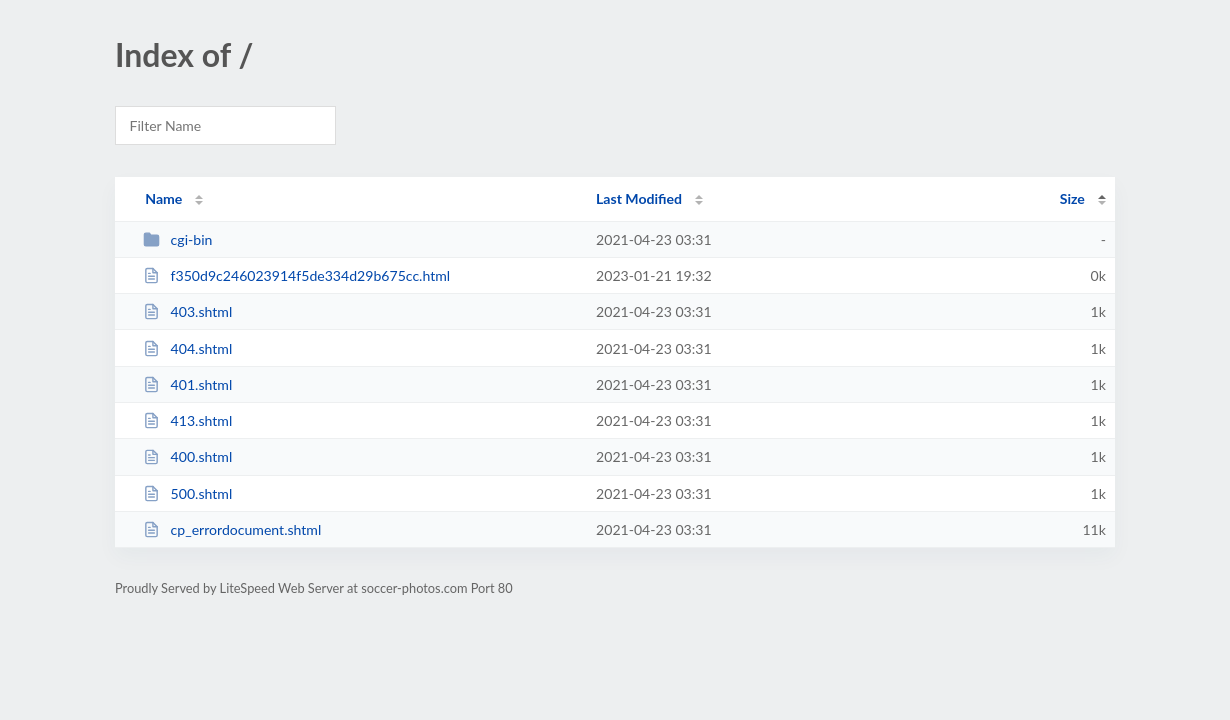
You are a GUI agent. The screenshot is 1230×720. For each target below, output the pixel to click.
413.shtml (187, 420)
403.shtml (187, 311)
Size (1072, 198)
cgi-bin (177, 239)
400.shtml (187, 456)
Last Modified (639, 198)
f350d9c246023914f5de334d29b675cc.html (296, 275)
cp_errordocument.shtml (232, 529)
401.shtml (187, 384)
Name (163, 198)
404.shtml (187, 348)
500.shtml (187, 493)
